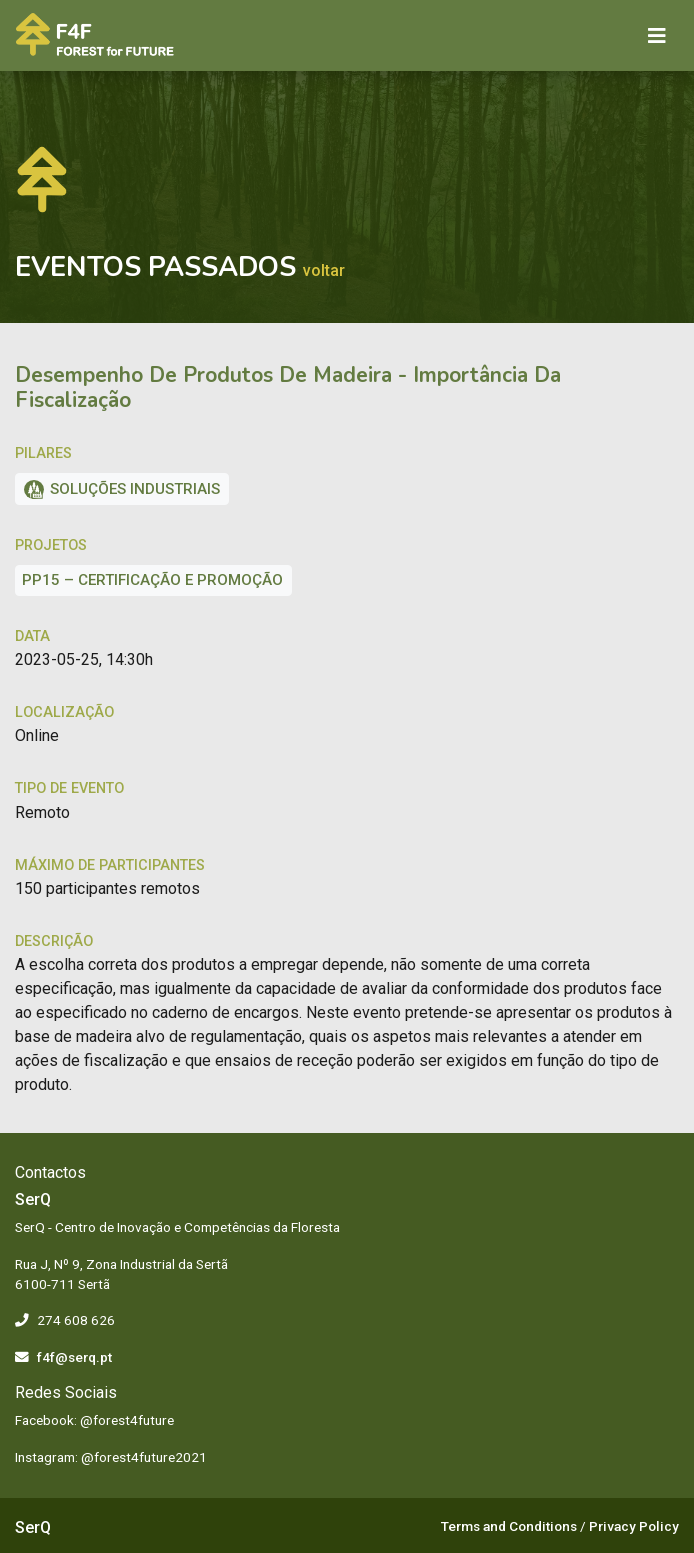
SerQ (33, 1527)
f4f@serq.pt (74, 1357)
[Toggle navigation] (657, 36)
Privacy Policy (634, 1526)
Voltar (324, 270)
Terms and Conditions (509, 1526)
